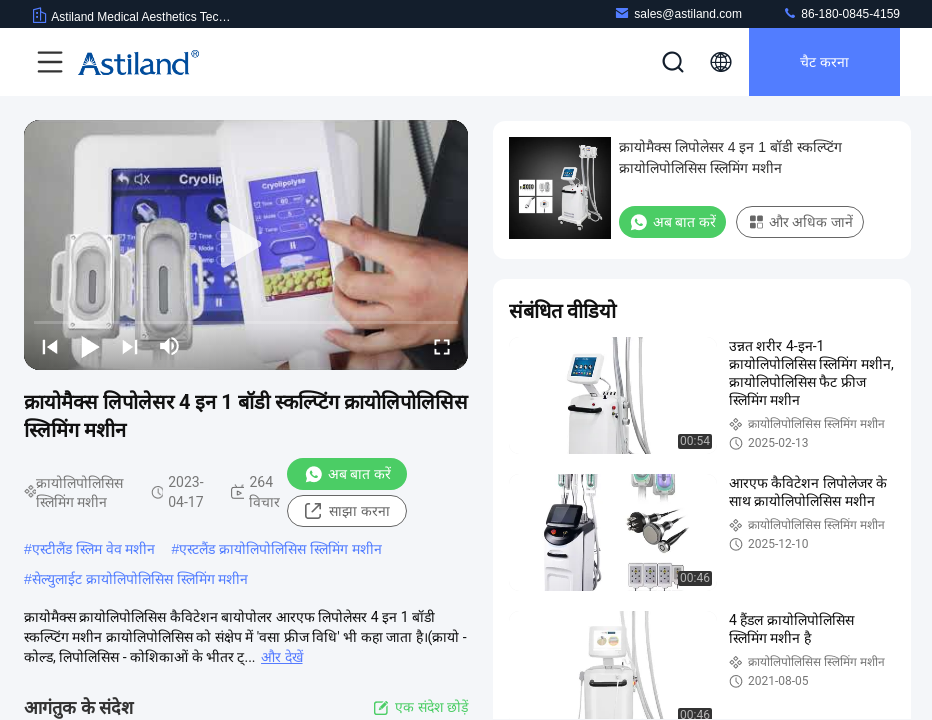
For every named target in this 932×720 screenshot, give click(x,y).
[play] (246, 245)
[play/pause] (90, 346)
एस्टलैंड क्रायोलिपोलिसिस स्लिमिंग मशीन (280, 549)
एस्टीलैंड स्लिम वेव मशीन (94, 549)
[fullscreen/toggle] (442, 346)
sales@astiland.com (678, 13)
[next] (130, 346)
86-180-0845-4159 (841, 13)
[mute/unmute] (170, 346)
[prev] (50, 346)
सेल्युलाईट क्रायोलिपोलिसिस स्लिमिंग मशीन (140, 579)
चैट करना (824, 62)
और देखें (281, 657)
